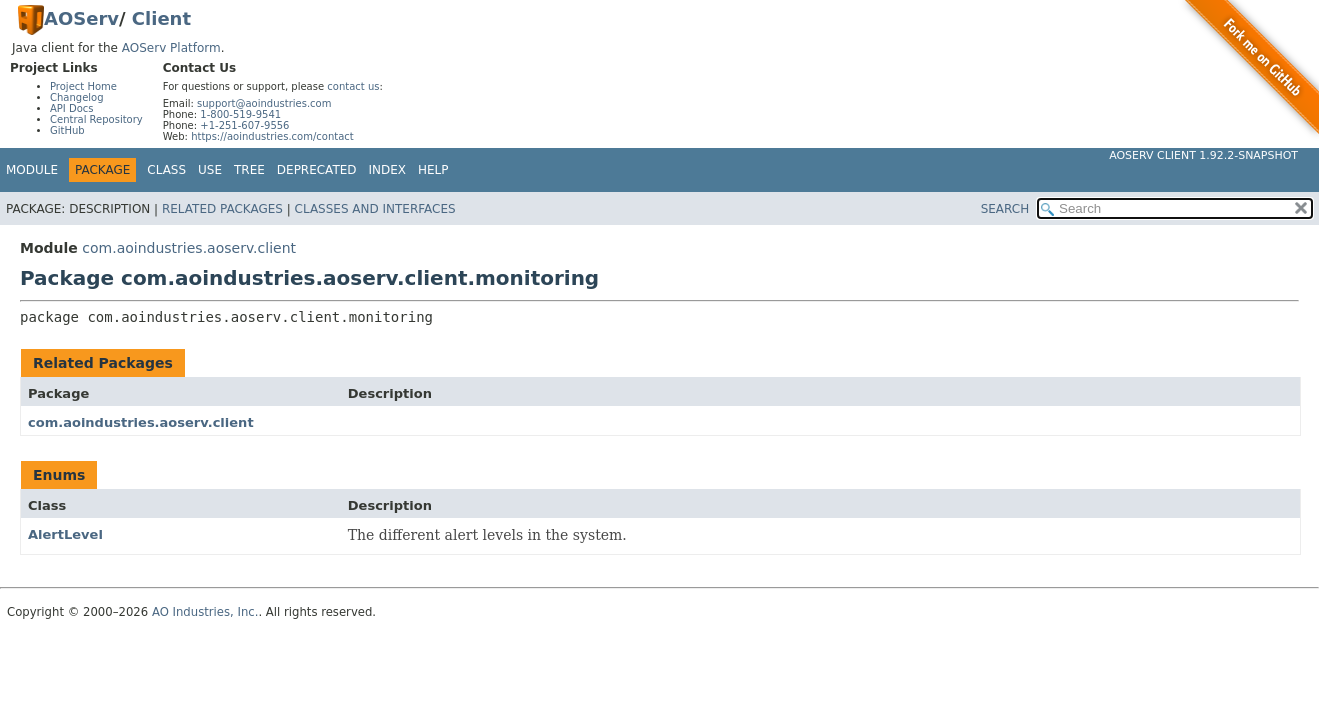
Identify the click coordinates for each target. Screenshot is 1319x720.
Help (433, 170)
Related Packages (222, 209)
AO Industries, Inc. (205, 612)
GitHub (67, 130)
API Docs (72, 108)
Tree (249, 170)
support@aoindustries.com (264, 103)
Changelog (77, 97)
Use (210, 170)
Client (161, 18)
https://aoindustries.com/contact (272, 136)
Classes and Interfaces (375, 209)
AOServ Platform (171, 48)
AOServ (81, 18)
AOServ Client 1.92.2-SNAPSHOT (1203, 155)
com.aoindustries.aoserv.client (189, 248)
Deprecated (317, 170)
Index (388, 170)
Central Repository (96, 119)
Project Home (83, 86)
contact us (353, 86)
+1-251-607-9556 (244, 125)
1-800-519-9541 (240, 114)
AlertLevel (65, 534)
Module (32, 170)
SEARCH (1005, 209)
